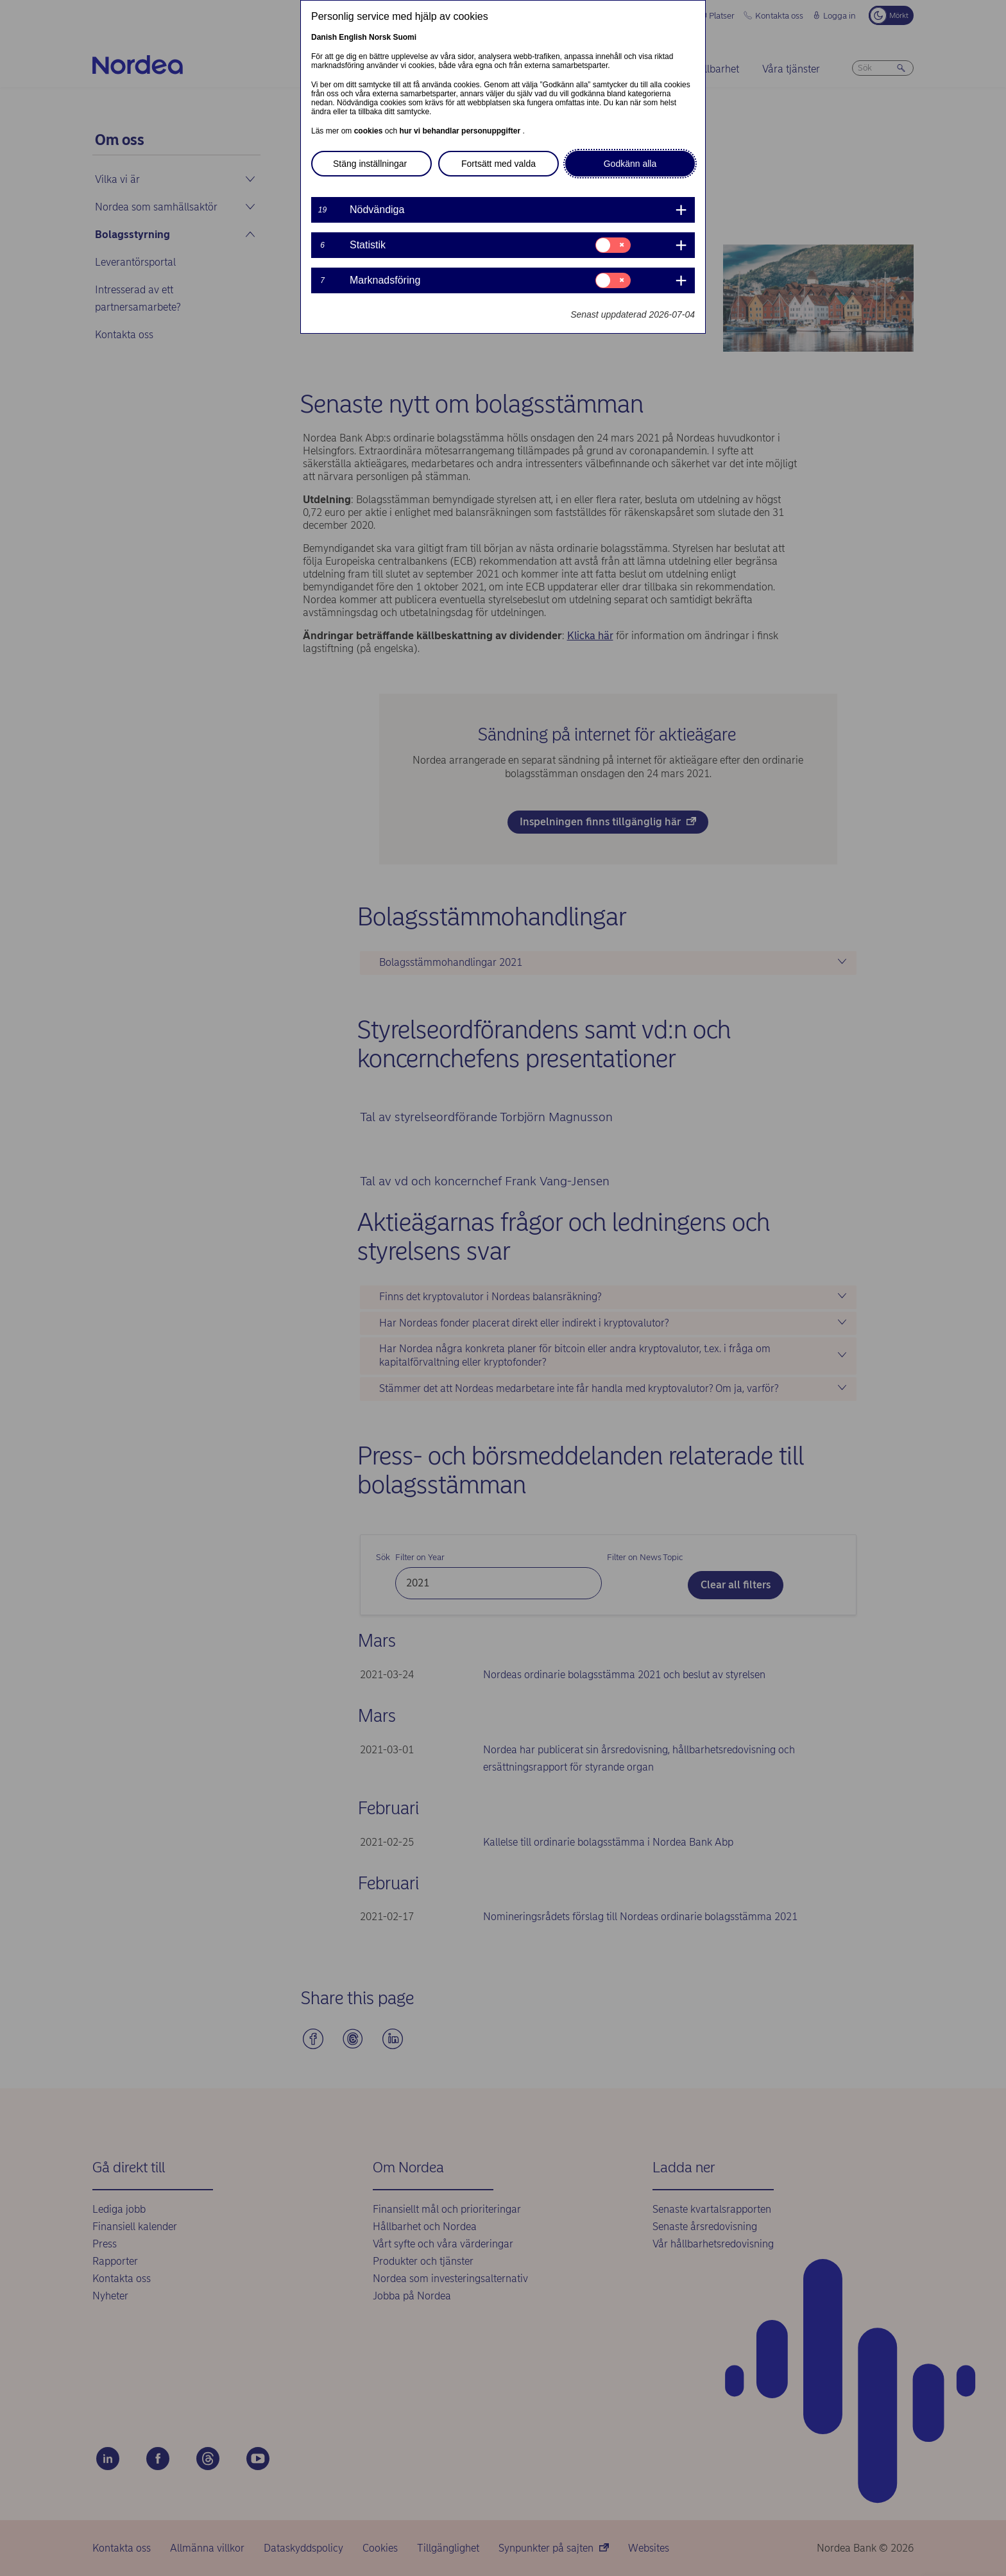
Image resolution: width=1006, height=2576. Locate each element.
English (352, 37)
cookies (369, 130)
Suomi (404, 37)
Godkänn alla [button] (630, 164)
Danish (324, 37)
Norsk (380, 37)
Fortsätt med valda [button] (498, 164)
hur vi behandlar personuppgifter (460, 130)
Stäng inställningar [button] (370, 164)
